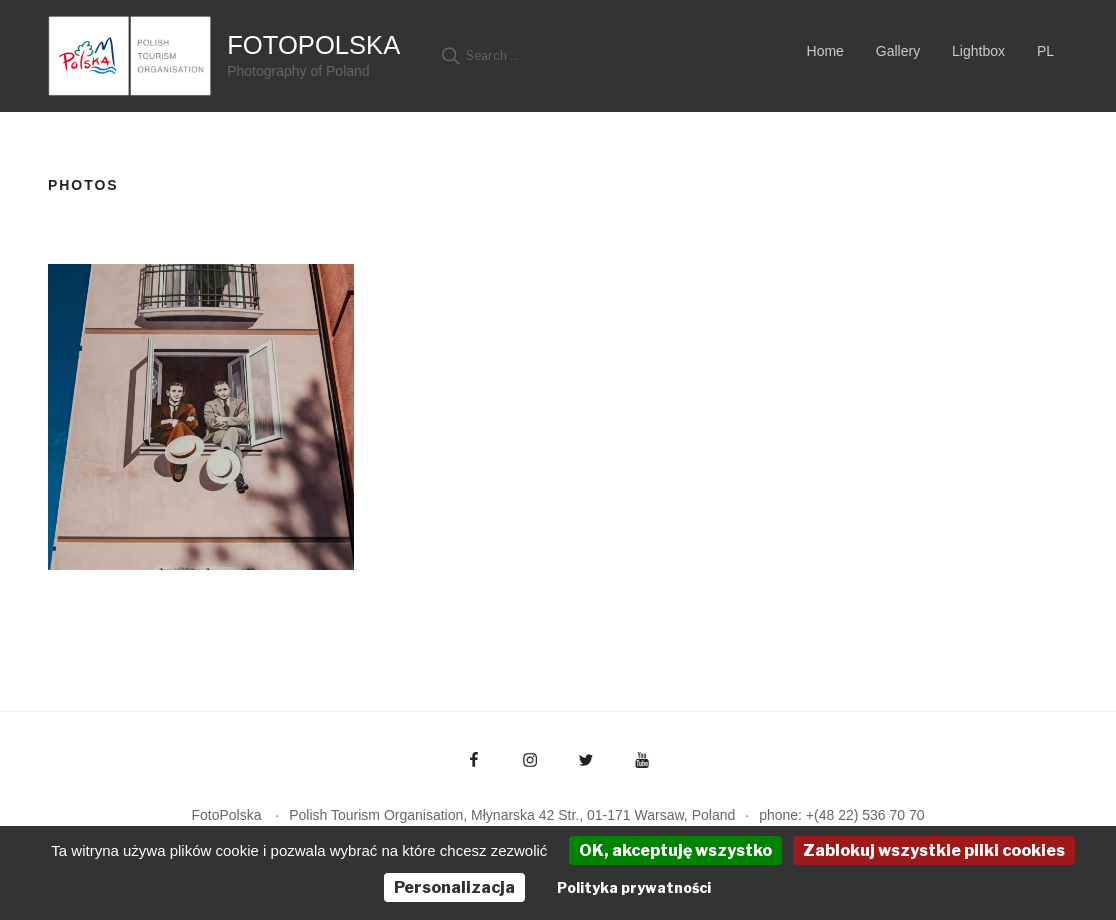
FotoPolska (313, 45)
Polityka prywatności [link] (634, 887)
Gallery (898, 51)
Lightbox (978, 51)
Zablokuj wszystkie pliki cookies (934, 850)
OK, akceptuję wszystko (675, 850)
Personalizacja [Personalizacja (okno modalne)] (454, 887)
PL (1045, 51)
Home (825, 51)
